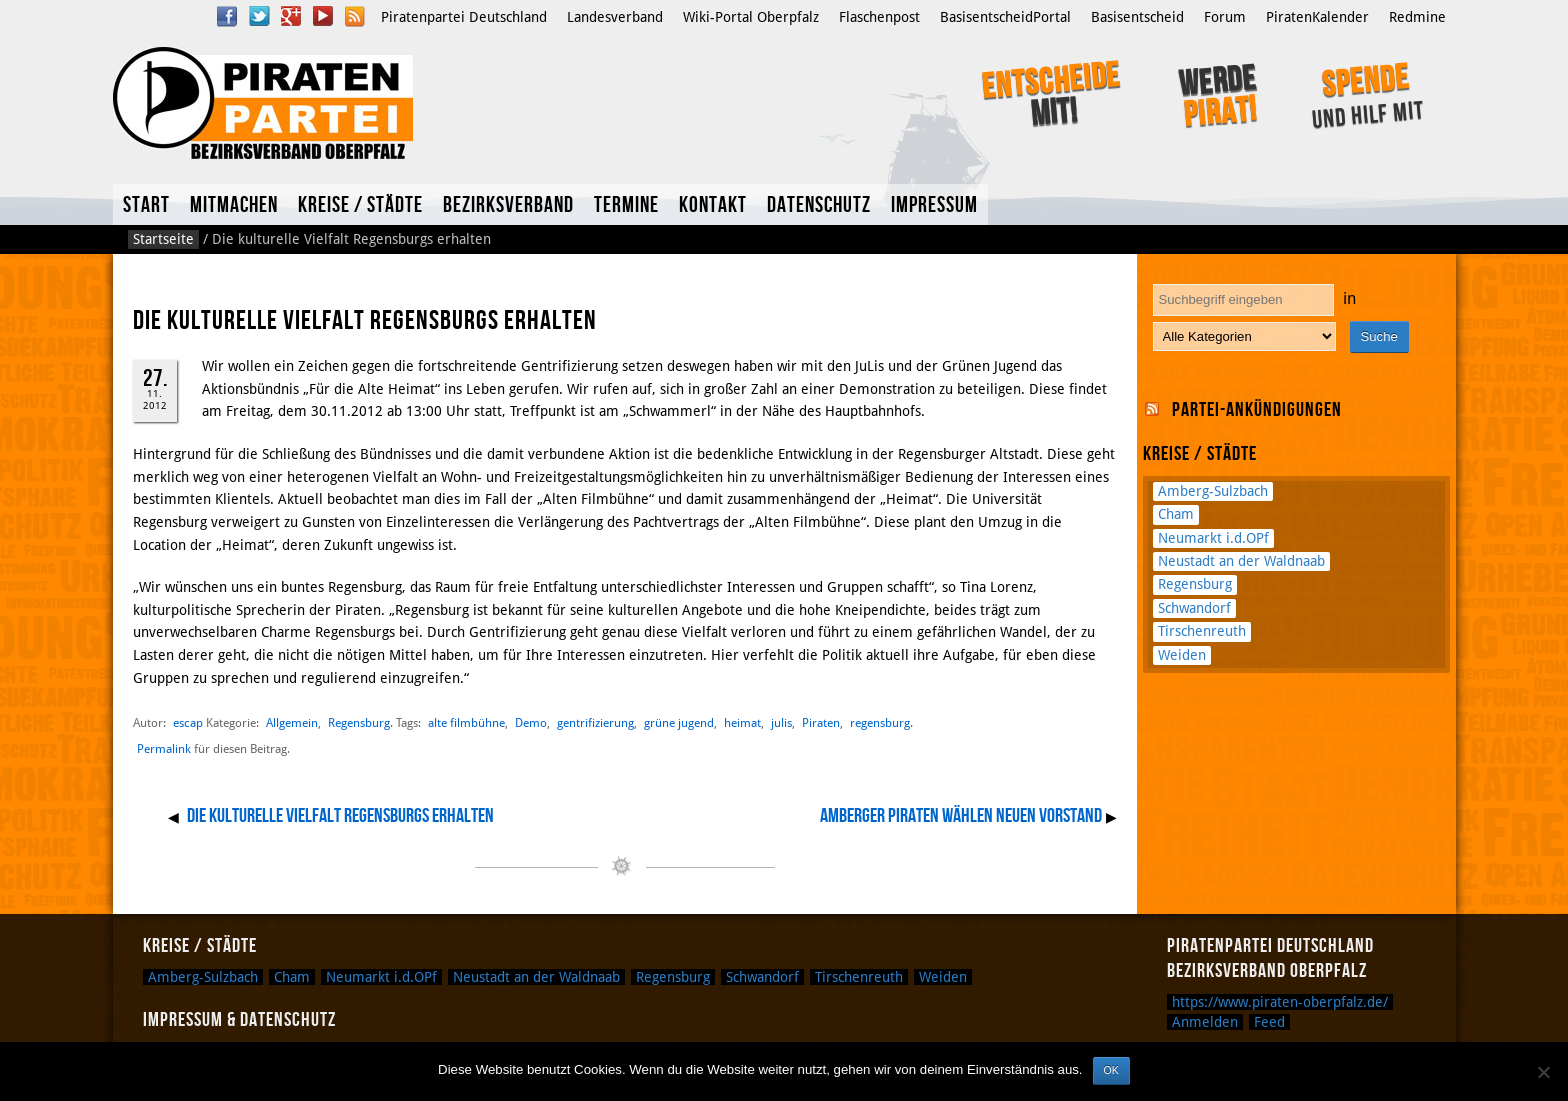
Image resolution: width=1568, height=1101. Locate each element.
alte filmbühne (466, 722)
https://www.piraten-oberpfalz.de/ (1280, 1002)
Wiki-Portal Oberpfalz (751, 17)
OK (1111, 1070)
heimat (742, 722)
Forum (1225, 17)
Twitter (259, 16)
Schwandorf (1194, 608)
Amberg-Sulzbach (1213, 491)
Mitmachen (234, 205)
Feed (1269, 1022)
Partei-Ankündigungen (1257, 410)
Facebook (227, 16)
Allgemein (292, 722)
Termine (626, 205)
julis (781, 722)
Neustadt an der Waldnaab (1241, 561)
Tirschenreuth (1202, 631)
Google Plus (291, 16)
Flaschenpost (879, 17)
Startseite (163, 239)
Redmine (1417, 17)
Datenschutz (819, 205)
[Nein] (1543, 1072)
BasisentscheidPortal (1005, 17)
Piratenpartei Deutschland (464, 17)
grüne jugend (679, 722)
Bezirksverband (508, 205)
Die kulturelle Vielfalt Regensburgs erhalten (340, 816)
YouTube (323, 16)
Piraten (821, 722)
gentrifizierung (595, 722)
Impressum (934, 205)
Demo (531, 722)
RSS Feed (355, 16)
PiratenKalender (1317, 17)
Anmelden (1205, 1022)
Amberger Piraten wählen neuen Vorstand (961, 816)
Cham (1176, 514)
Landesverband (615, 17)
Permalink (164, 749)
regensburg (880, 722)
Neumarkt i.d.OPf (1213, 538)
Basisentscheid (1137, 17)
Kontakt (713, 205)
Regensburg (359, 722)
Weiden (1182, 655)
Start (146, 205)
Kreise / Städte (360, 205)
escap (188, 722)
